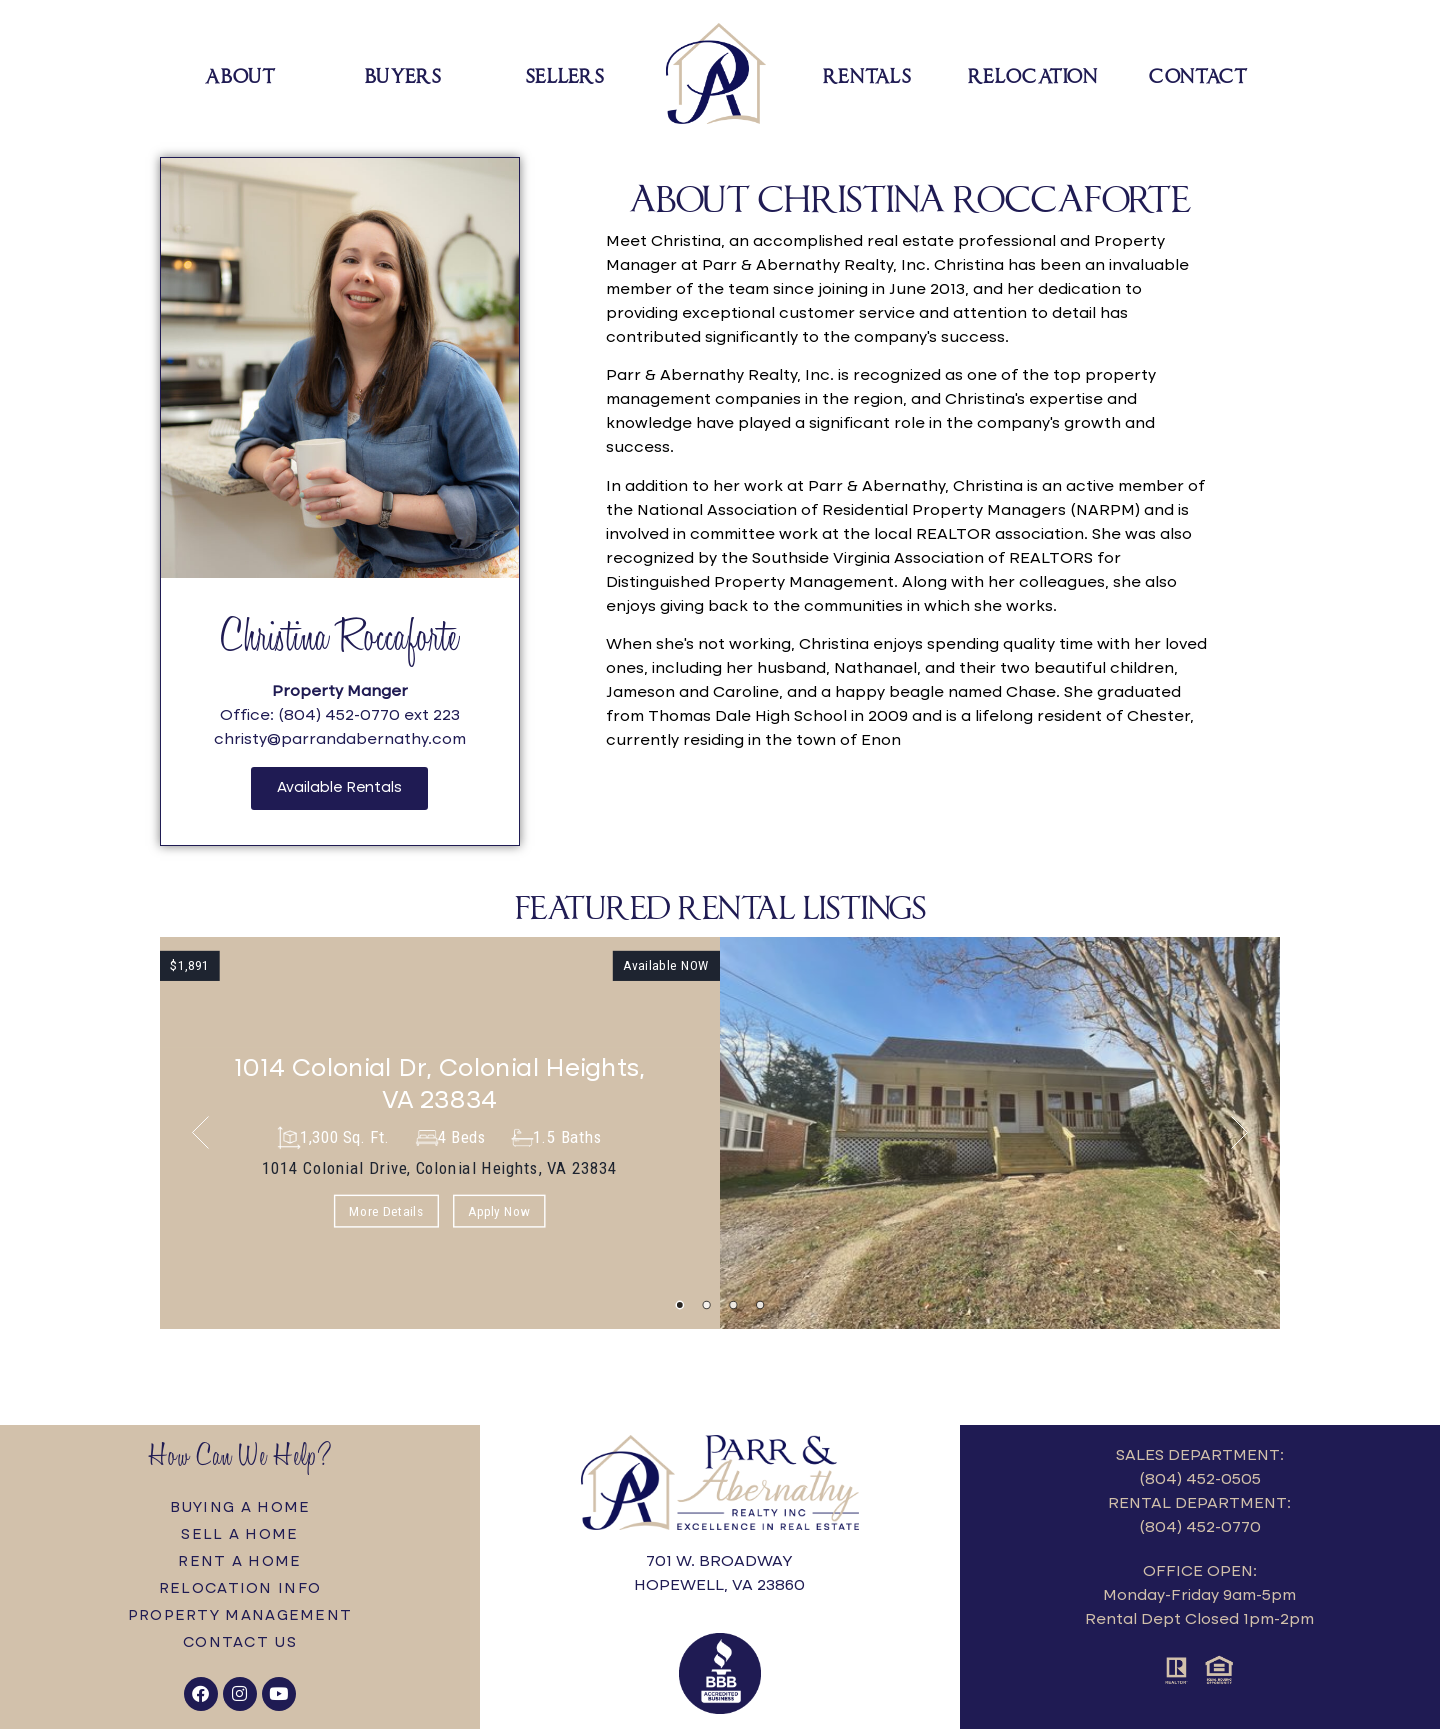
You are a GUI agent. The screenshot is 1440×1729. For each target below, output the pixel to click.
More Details (386, 1211)
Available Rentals (339, 788)
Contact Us (240, 1643)
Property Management (240, 1616)
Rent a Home (239, 1562)
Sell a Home (239, 1535)
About (241, 73)
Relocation (1033, 73)
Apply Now (499, 1211)
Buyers (403, 73)
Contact (1198, 73)
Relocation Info (240, 1589)
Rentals (867, 73)
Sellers (565, 73)
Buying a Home (240, 1508)
